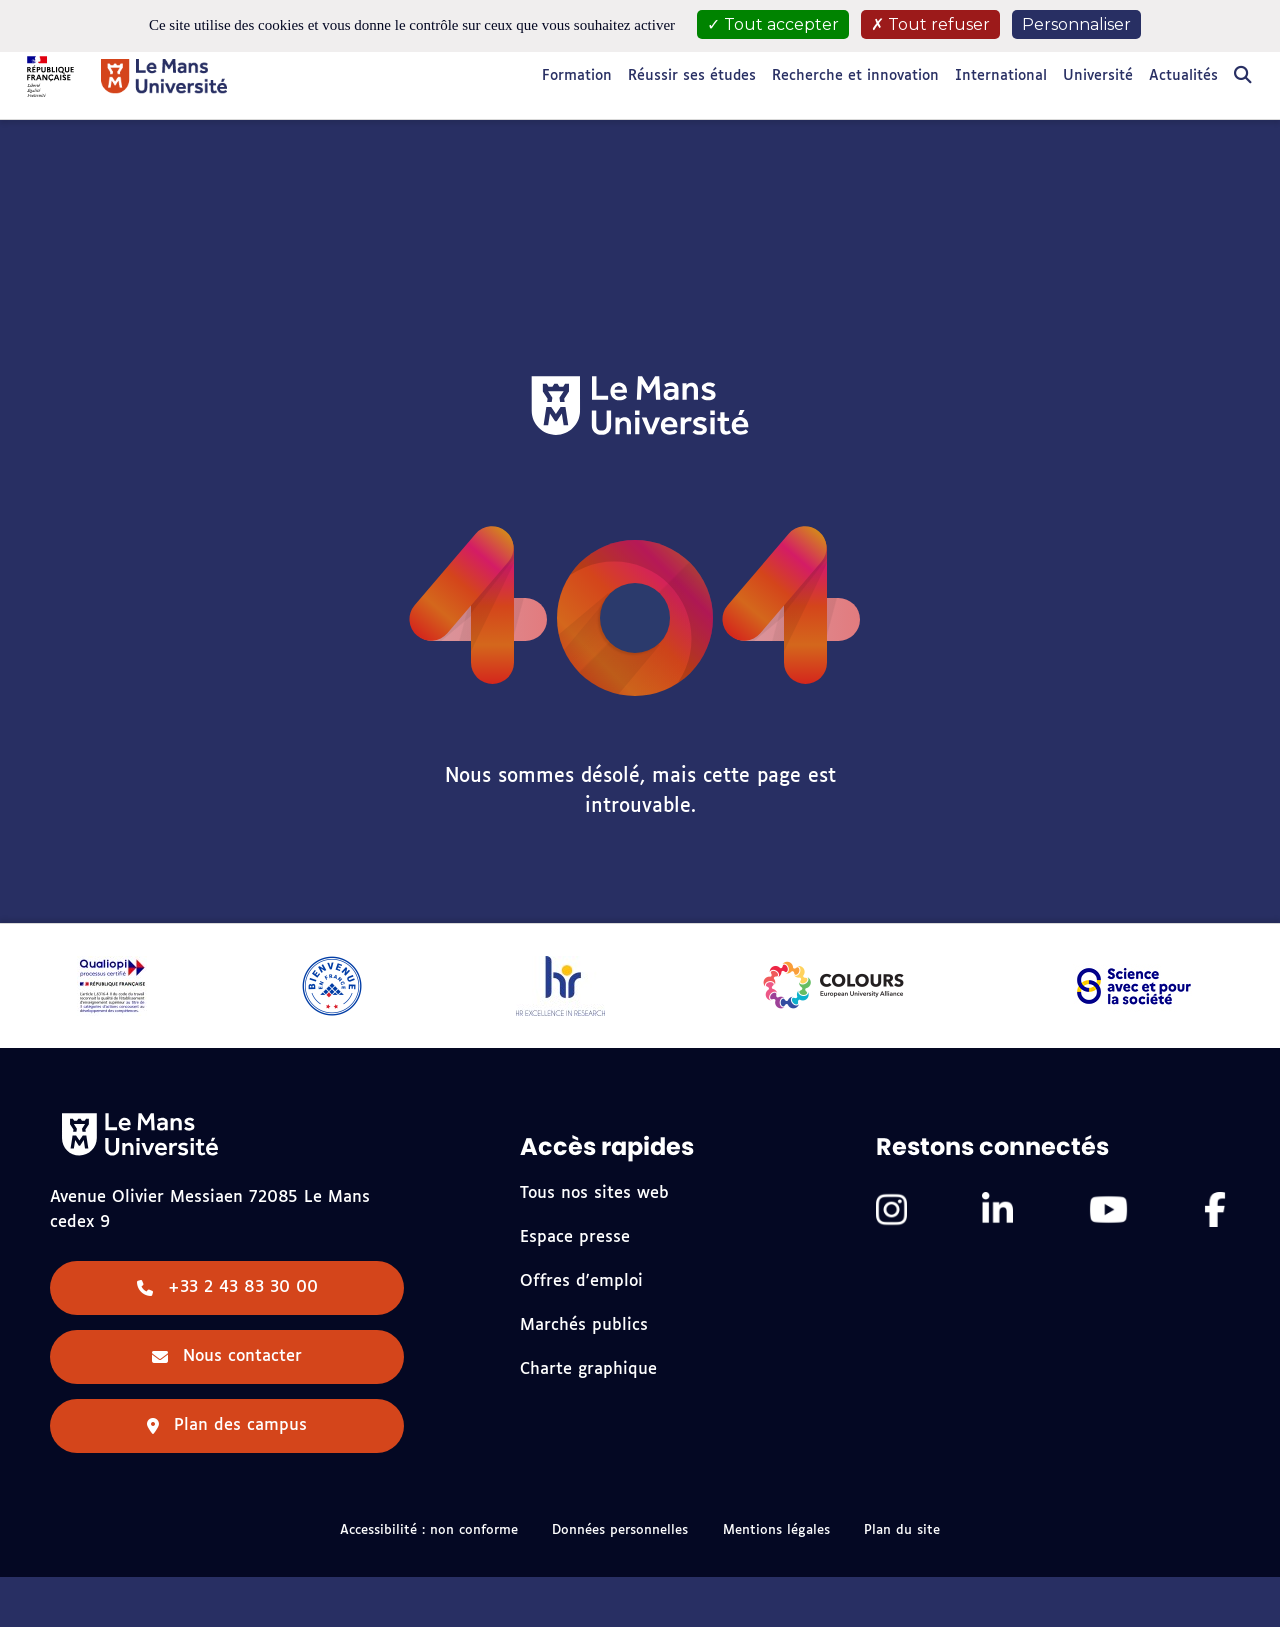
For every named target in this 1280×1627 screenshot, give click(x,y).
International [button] (1001, 76)
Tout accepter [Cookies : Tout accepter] (773, 24)
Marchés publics (584, 1325)
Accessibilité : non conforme (429, 1530)
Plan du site (902, 1530)
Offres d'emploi (581, 1281)
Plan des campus (227, 1425)
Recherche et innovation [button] (855, 76)
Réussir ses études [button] (692, 76)
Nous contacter (227, 1356)
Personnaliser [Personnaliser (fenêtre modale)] (1076, 24)
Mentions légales (776, 1530)
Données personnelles (620, 1530)
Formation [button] (577, 76)
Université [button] (1098, 76)
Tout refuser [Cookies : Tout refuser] (930, 24)
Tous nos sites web (594, 1193)
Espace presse (575, 1237)
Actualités (1183, 76)
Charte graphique (588, 1369)
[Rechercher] (1243, 76)
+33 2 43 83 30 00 (227, 1287)
